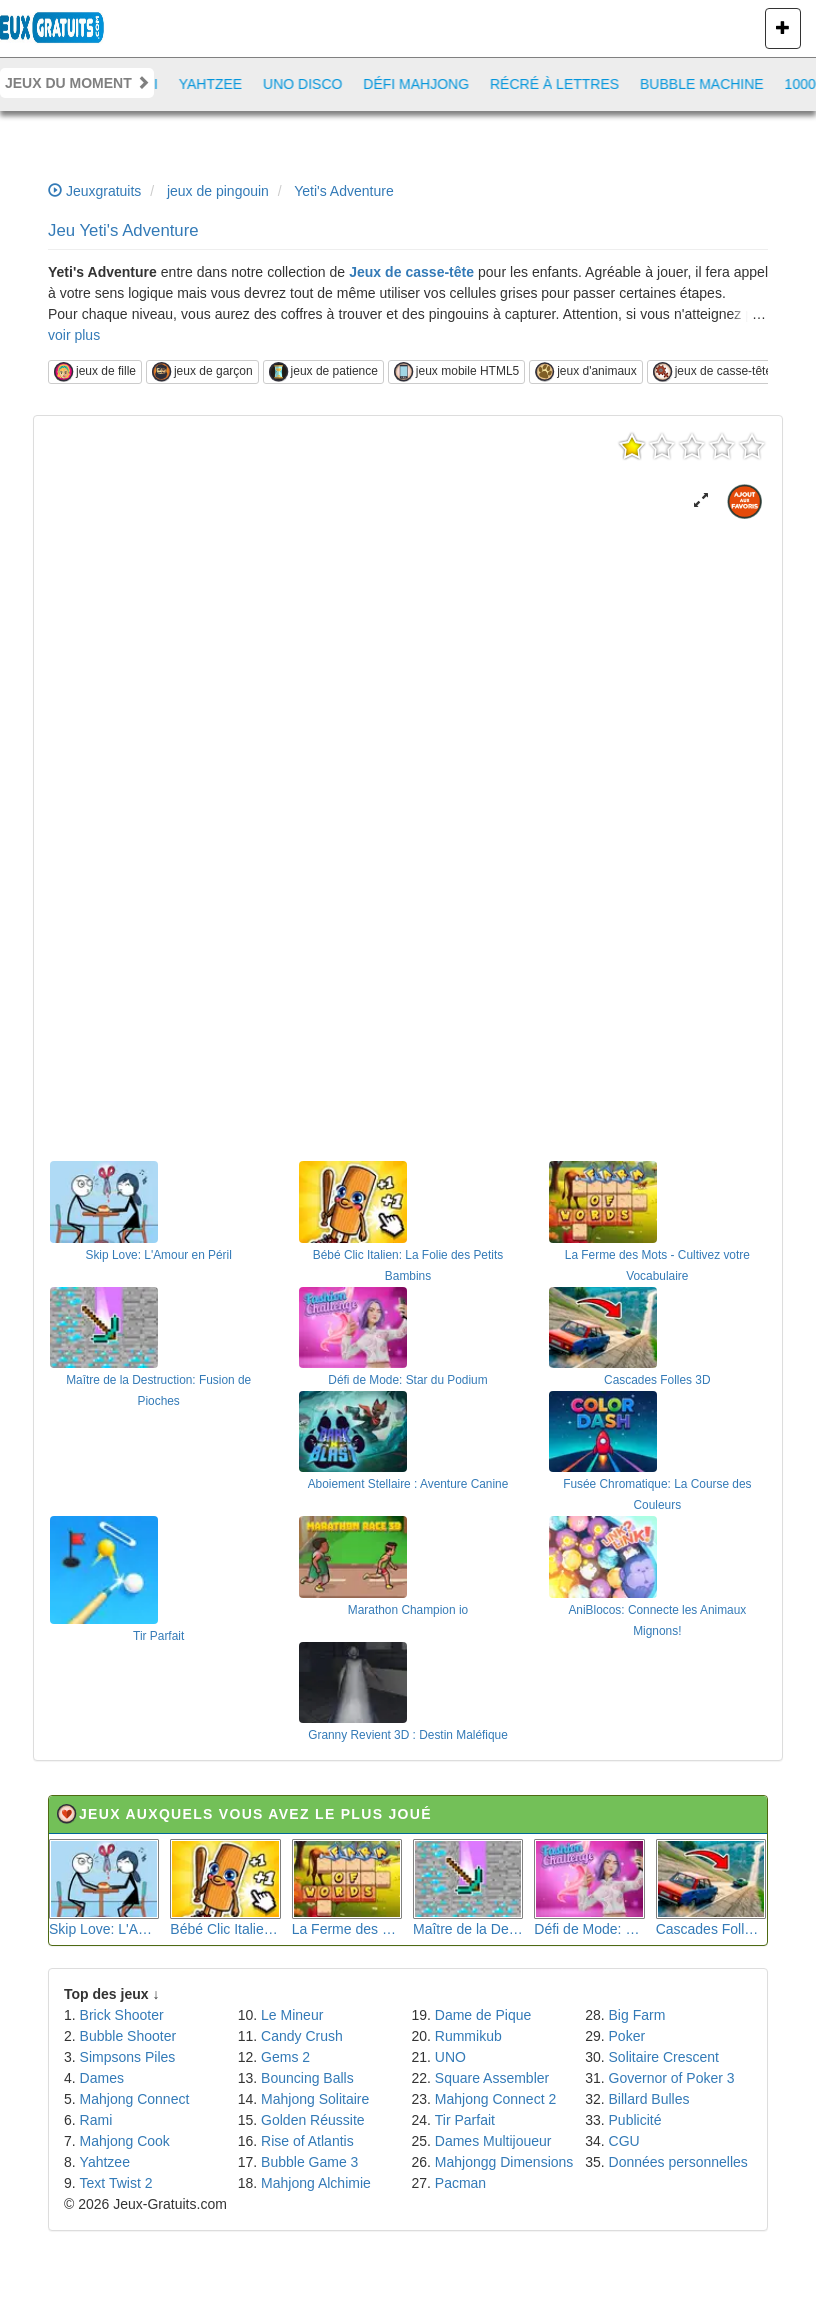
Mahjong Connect (135, 2099)
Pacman (460, 2183)
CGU (624, 2141)
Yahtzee (221, 84)
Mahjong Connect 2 (495, 2099)
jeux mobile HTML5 (456, 372)
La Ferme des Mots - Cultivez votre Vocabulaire (347, 1888)
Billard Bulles (649, 2099)
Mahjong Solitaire (315, 2099)
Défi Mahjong (426, 84)
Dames (102, 2078)
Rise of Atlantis (307, 2141)
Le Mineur (292, 2015)
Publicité (635, 2120)
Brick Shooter (122, 2015)
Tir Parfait (465, 2120)
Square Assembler (492, 2078)
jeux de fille (95, 372)
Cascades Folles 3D (711, 1888)
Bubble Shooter (128, 2036)
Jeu (123, 230)
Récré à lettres (564, 84)
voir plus (74, 335)
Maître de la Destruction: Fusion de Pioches (468, 1888)
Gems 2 (285, 2057)
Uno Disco (312, 84)
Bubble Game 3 (309, 2162)
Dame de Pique (483, 2015)
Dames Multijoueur (493, 2141)
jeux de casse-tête (712, 372)
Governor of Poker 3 (672, 2078)
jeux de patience (323, 372)
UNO (450, 2057)
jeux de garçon (202, 372)
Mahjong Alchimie (316, 2183)
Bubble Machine (712, 84)
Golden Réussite (313, 2120)
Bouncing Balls (307, 2078)
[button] (701, 501)
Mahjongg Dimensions (504, 2162)
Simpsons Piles (128, 2057)
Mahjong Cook (125, 2141)
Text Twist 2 (116, 2183)
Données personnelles (678, 2162)
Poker (627, 2036)
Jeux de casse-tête (411, 272)
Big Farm (637, 2015)
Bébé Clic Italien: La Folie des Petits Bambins (225, 1888)
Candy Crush (302, 2036)
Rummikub (468, 2036)
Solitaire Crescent (664, 2057)
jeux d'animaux (586, 372)
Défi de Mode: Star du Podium (589, 1888)
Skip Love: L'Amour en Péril (104, 1888)
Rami (96, 2120)
